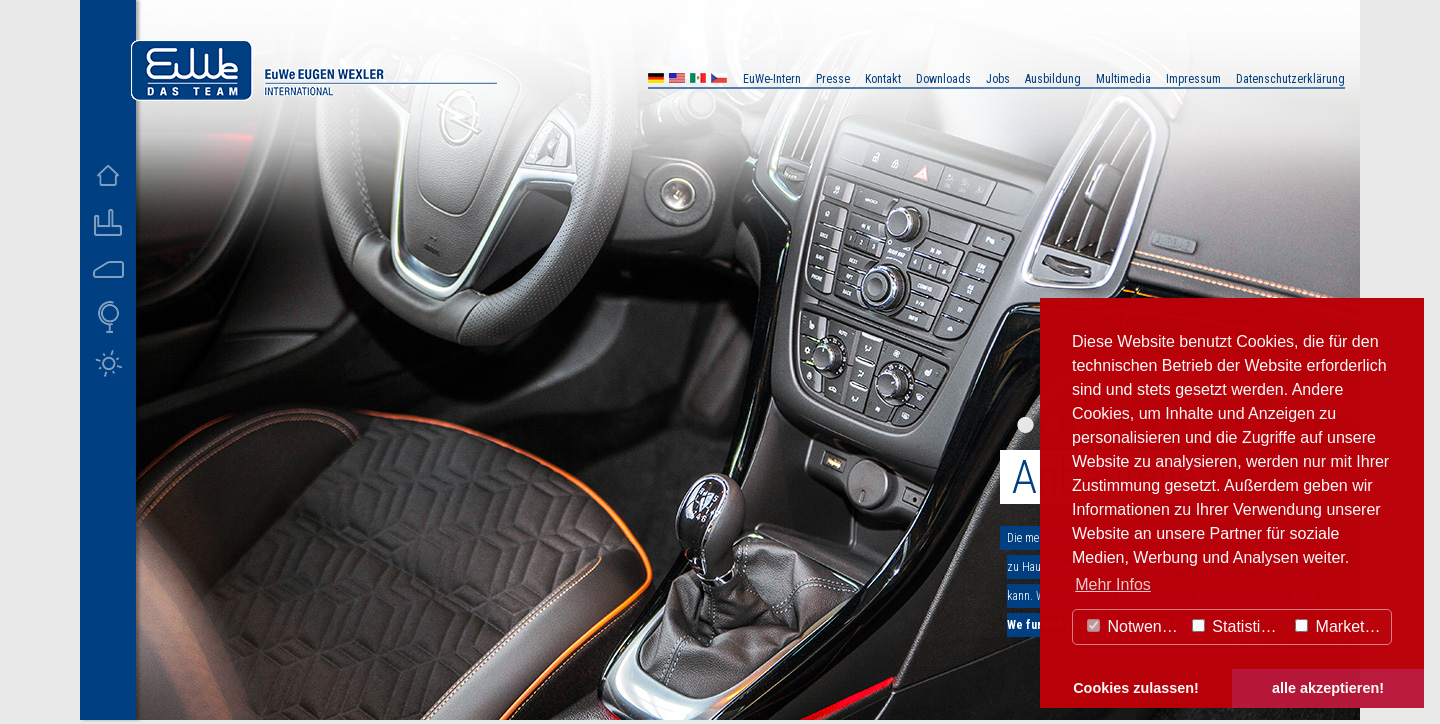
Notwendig (1135, 626)
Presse (833, 79)
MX (698, 80)
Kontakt (883, 79)
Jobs (998, 79)
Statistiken (1239, 626)
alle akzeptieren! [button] (1328, 688)
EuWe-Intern (772, 79)
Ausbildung (1053, 79)
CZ (719, 80)
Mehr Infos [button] (1113, 584)
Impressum (1193, 79)
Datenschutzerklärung (1290, 79)
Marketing (1340, 626)
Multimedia (1123, 79)
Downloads (943, 79)
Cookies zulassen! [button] (1136, 688)
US (677, 80)
